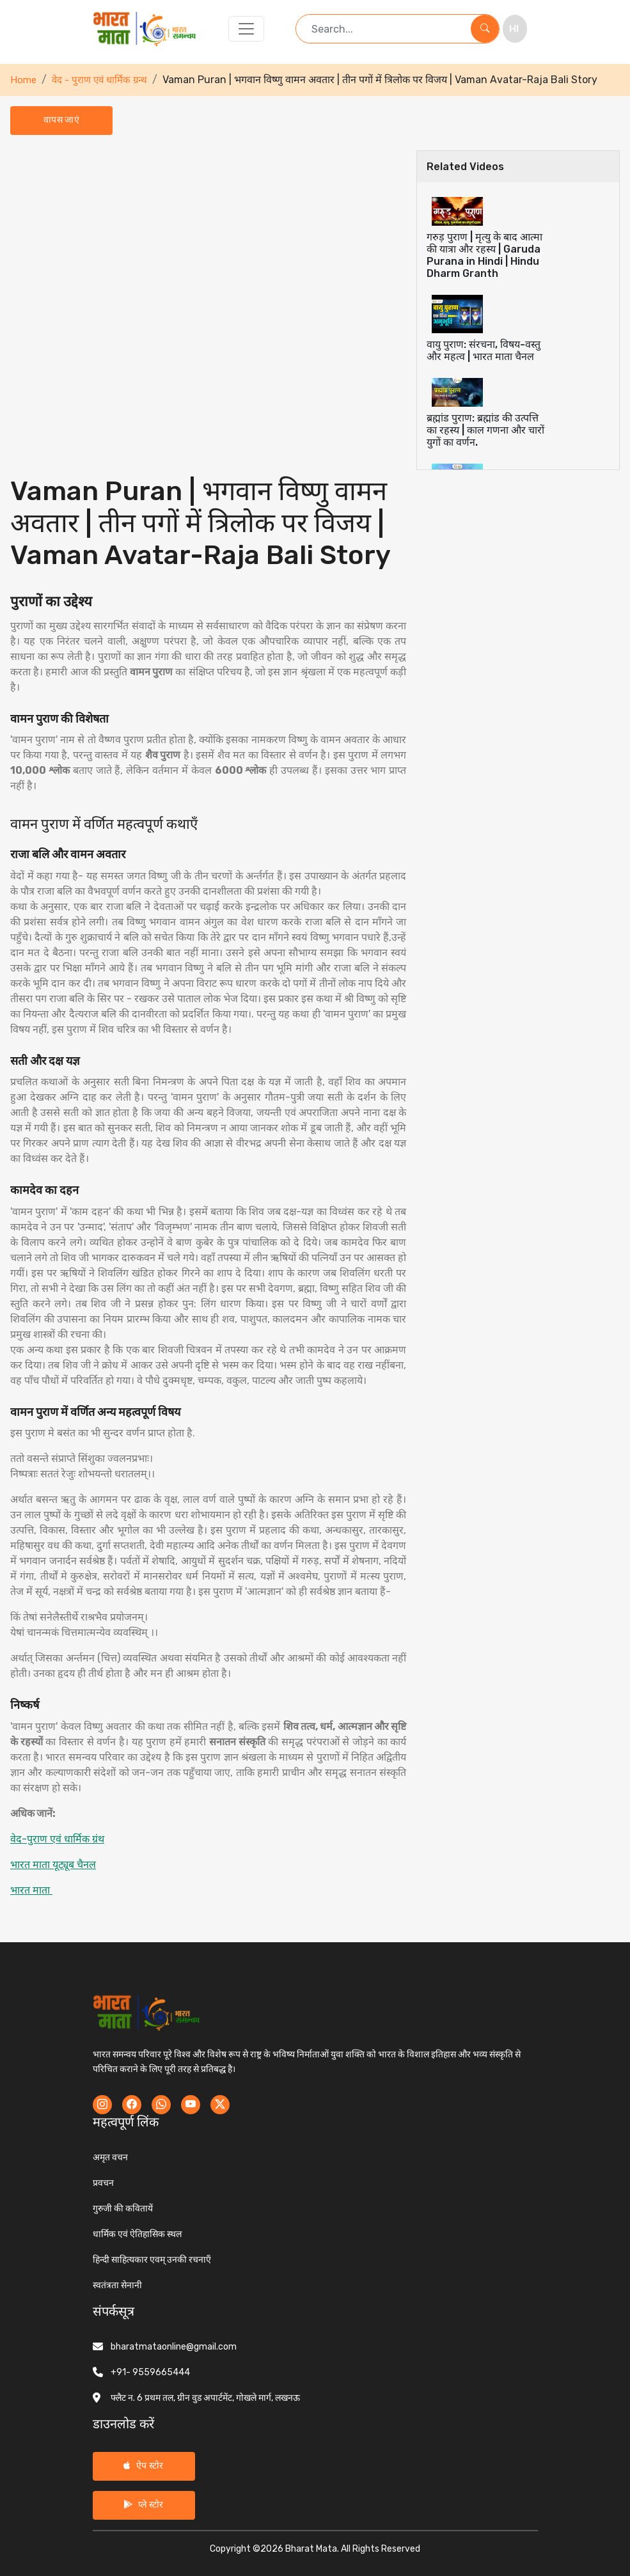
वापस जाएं (61, 119)
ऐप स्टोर (143, 2465)
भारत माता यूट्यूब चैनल (53, 1864)
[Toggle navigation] (246, 29)
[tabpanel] (208, 1036)
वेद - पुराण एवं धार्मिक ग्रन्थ (99, 80)
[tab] (518, 238)
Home (23, 80)
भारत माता (31, 1890)
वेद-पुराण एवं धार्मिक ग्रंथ (57, 1839)
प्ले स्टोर (143, 2504)
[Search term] (383, 29)
